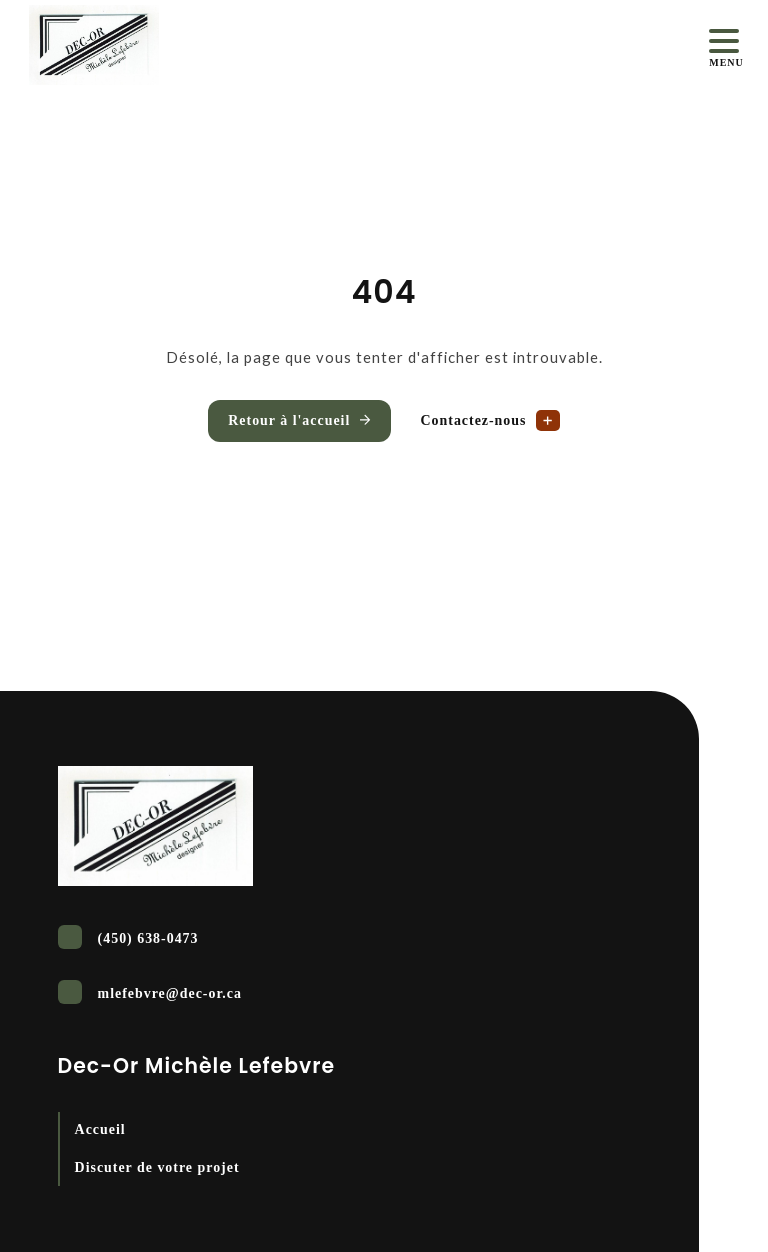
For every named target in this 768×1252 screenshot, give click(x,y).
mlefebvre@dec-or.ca (150, 992)
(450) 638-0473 (128, 937)
